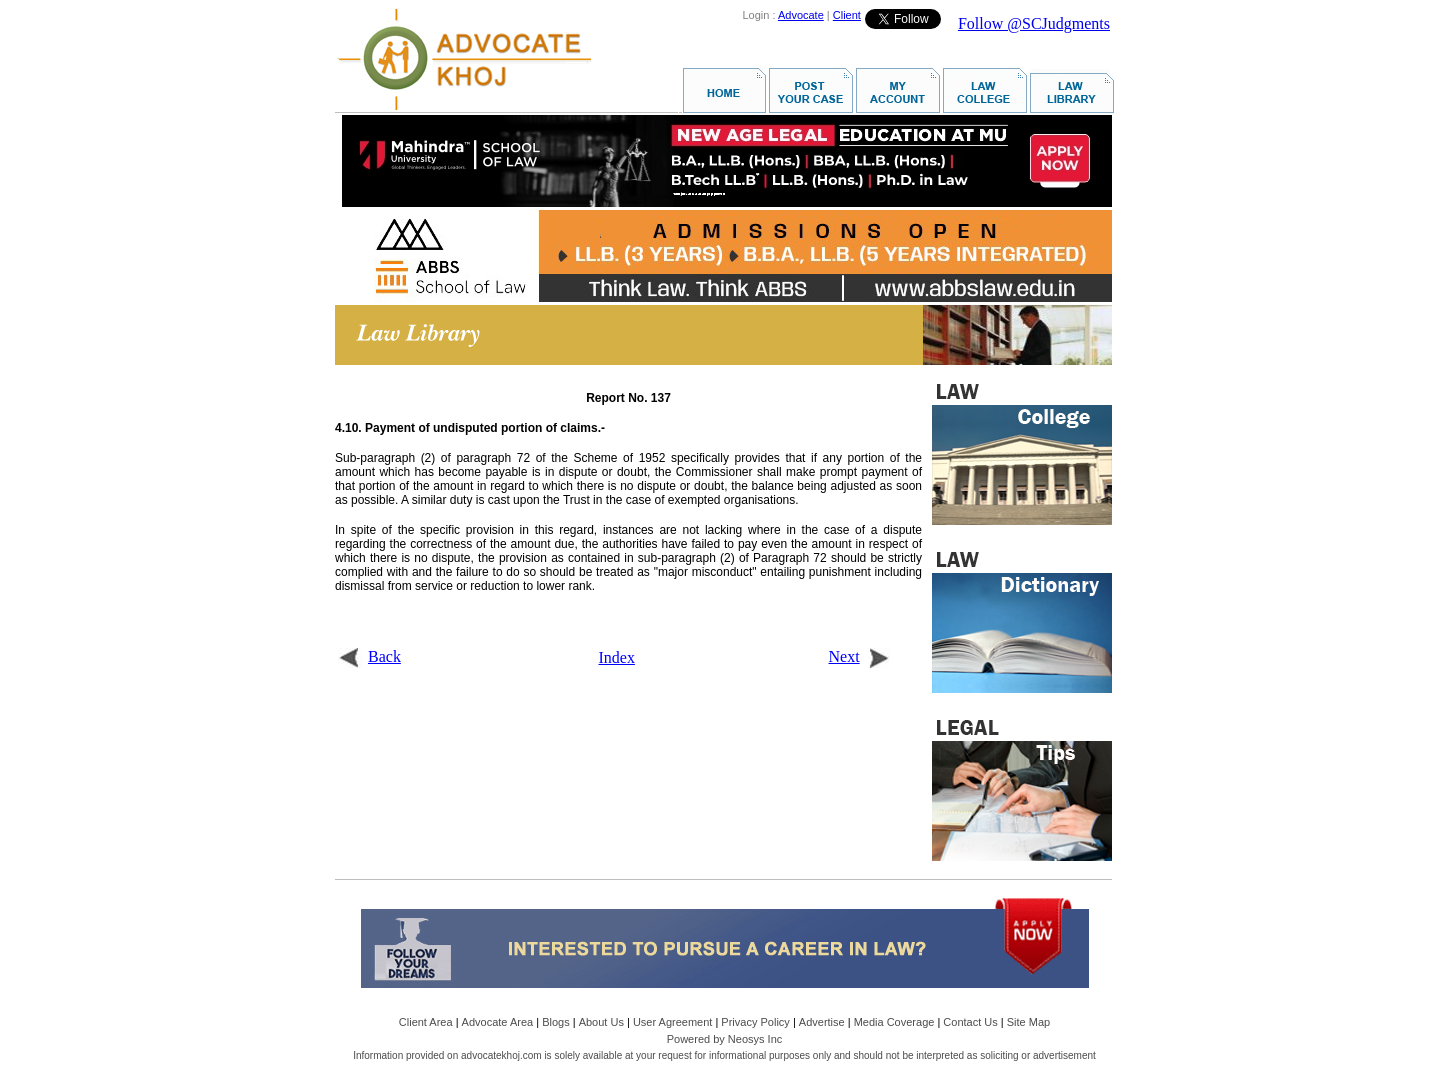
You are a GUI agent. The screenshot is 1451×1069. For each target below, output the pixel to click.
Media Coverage (894, 1022)
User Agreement (672, 1022)
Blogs (556, 1022)
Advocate (801, 15)
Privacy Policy (755, 1022)
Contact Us (970, 1022)
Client (847, 15)
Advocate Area (498, 1022)
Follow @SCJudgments (1034, 23)
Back (369, 656)
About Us (601, 1022)
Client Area (426, 1022)
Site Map (1028, 1022)
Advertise (822, 1022)
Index (617, 657)
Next (859, 656)
